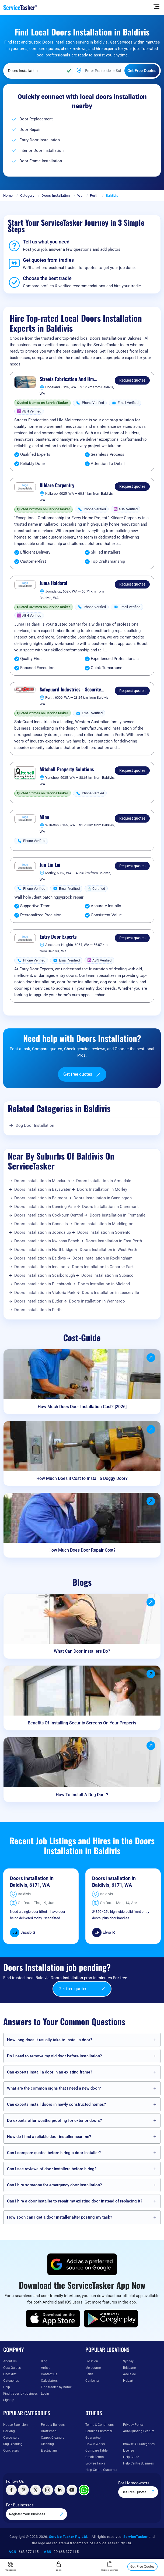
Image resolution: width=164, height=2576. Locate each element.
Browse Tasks (95, 2463)
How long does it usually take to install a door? (49, 2039)
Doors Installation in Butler (38, 1301)
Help (6, 2387)
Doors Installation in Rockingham (102, 1258)
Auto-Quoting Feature (138, 2431)
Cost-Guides (12, 2368)
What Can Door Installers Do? (82, 1651)
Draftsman (49, 2431)
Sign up (8, 2400)
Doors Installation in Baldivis (40, 1258)
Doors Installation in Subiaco (107, 1275)
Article (45, 2368)
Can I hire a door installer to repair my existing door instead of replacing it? (74, 2201)
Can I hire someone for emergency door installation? (54, 2185)
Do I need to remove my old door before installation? (54, 2056)
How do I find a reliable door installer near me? (49, 2136)
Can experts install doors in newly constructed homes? (56, 2104)
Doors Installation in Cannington (103, 1198)
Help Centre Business (138, 2463)
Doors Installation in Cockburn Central (48, 1215)
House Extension (15, 2425)
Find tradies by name (56, 2387)
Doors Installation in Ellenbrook (42, 1284)
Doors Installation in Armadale (103, 1180)
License (128, 2450)
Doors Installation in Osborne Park (103, 1266)
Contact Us (49, 2374)
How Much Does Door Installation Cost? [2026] (82, 1406)
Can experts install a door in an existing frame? (49, 2072)
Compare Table (96, 2450)
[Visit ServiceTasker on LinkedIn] (59, 2490)
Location (91, 2361)
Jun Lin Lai (50, 865)
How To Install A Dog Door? (82, 1794)
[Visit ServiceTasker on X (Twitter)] (35, 2490)
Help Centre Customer (101, 2470)
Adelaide (129, 2374)
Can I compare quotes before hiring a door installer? (54, 2152)
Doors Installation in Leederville (110, 1292)
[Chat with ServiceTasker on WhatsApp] (84, 2490)
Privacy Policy (133, 2425)
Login (45, 2393)
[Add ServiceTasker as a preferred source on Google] (82, 2264)
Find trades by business (20, 2393)
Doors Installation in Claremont (110, 1206)
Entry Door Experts (58, 937)
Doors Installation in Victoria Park (44, 1292)
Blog (44, 2361)
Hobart (128, 2381)
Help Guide (131, 2457)
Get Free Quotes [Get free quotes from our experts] (138, 2492)
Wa (80, 195)
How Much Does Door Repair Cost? (82, 1550)
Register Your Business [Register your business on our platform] (36, 2514)
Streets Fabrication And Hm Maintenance (67, 379)
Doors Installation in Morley (102, 1189)
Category (27, 195)
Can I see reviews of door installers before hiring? (51, 2168)
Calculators (49, 2381)
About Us (10, 2361)
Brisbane (129, 2368)
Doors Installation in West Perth (108, 1249)
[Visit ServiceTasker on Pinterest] (23, 2490)
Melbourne (93, 2368)
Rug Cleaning (13, 2444)
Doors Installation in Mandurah (42, 1180)
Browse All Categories (139, 2444)
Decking (9, 2431)
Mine (44, 817)
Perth (94, 195)
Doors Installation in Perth (37, 1309)
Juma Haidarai (53, 583)
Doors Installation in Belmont (40, 1198)
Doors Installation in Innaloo (39, 1266)
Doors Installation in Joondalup (42, 1232)
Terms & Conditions (99, 2425)
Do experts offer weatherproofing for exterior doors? (54, 2120)
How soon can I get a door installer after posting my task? (59, 2217)
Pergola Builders (53, 2425)
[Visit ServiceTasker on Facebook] (11, 2490)
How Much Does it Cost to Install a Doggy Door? (82, 1478)
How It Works (95, 2444)
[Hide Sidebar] (156, 6)
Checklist (9, 2374)
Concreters (11, 2450)
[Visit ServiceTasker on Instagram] (47, 2490)
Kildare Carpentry (57, 485)
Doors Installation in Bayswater (42, 1189)
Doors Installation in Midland (104, 1284)
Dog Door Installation (35, 1125)
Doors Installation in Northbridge (43, 1249)
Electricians (49, 2450)
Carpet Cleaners (52, 2437)
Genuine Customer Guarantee (98, 2434)
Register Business (109, 2566)
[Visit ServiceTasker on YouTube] (72, 2490)
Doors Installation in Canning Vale (45, 1206)
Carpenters (11, 2437)
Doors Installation (55, 195)
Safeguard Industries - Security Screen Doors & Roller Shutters (71, 690)
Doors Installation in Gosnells (41, 1223)
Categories (11, 2381)
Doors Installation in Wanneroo (97, 1301)
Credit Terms (94, 2457)
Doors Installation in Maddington (103, 1223)
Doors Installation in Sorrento (104, 1232)
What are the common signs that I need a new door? (54, 2088)
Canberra (92, 2381)
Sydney (128, 2361)
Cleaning (47, 2444)
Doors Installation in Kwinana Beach (46, 1241)
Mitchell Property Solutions (67, 769)
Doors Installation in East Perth (114, 1241)
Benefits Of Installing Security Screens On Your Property (82, 1722)
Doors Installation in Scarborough (44, 1275)
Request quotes (132, 380)
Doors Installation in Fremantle (117, 1215)
